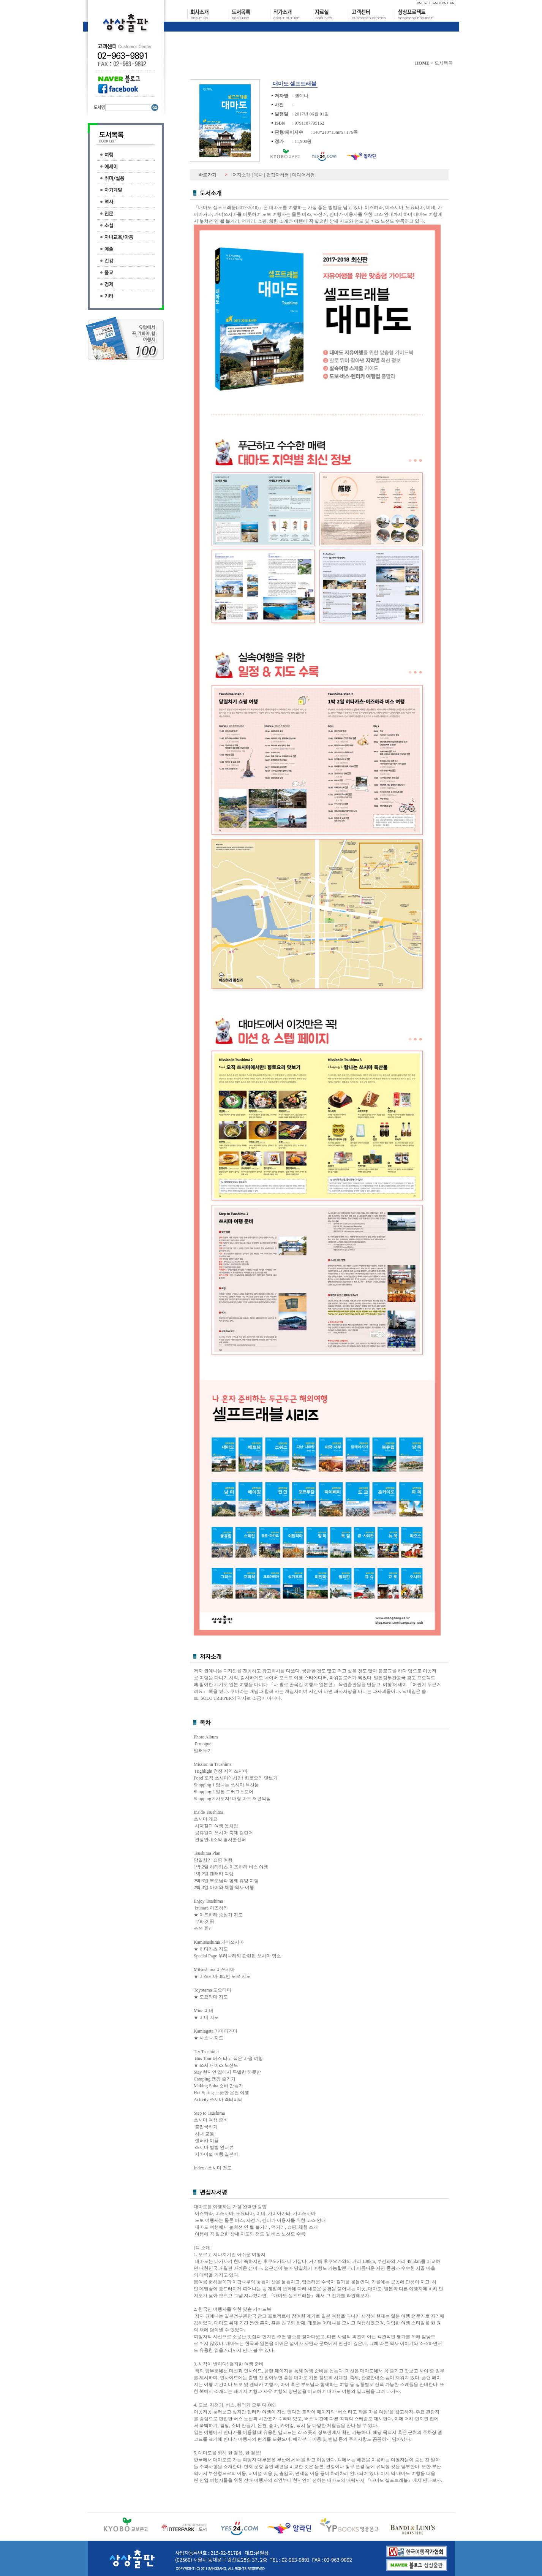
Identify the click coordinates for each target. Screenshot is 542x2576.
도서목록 (444, 63)
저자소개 (241, 174)
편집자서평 (277, 174)
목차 (258, 174)
